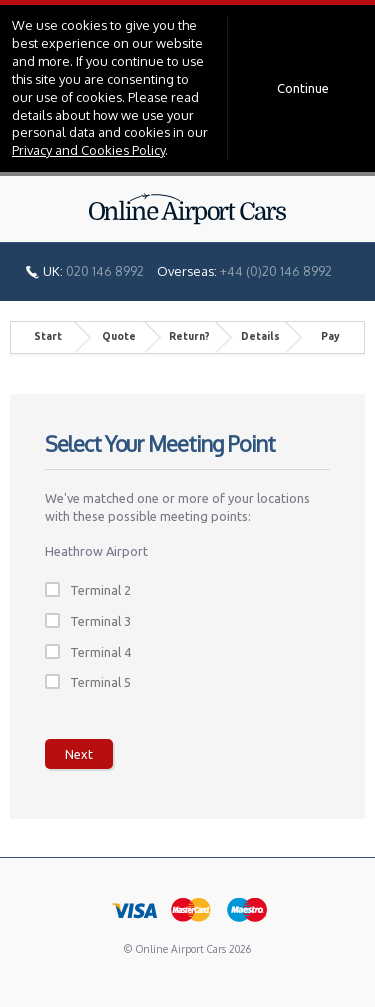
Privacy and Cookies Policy (88, 150)
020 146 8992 (105, 271)
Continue (303, 88)
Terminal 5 (100, 682)
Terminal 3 (100, 621)
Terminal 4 (100, 652)
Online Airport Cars (188, 209)
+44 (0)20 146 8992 (276, 271)
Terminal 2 (100, 590)
